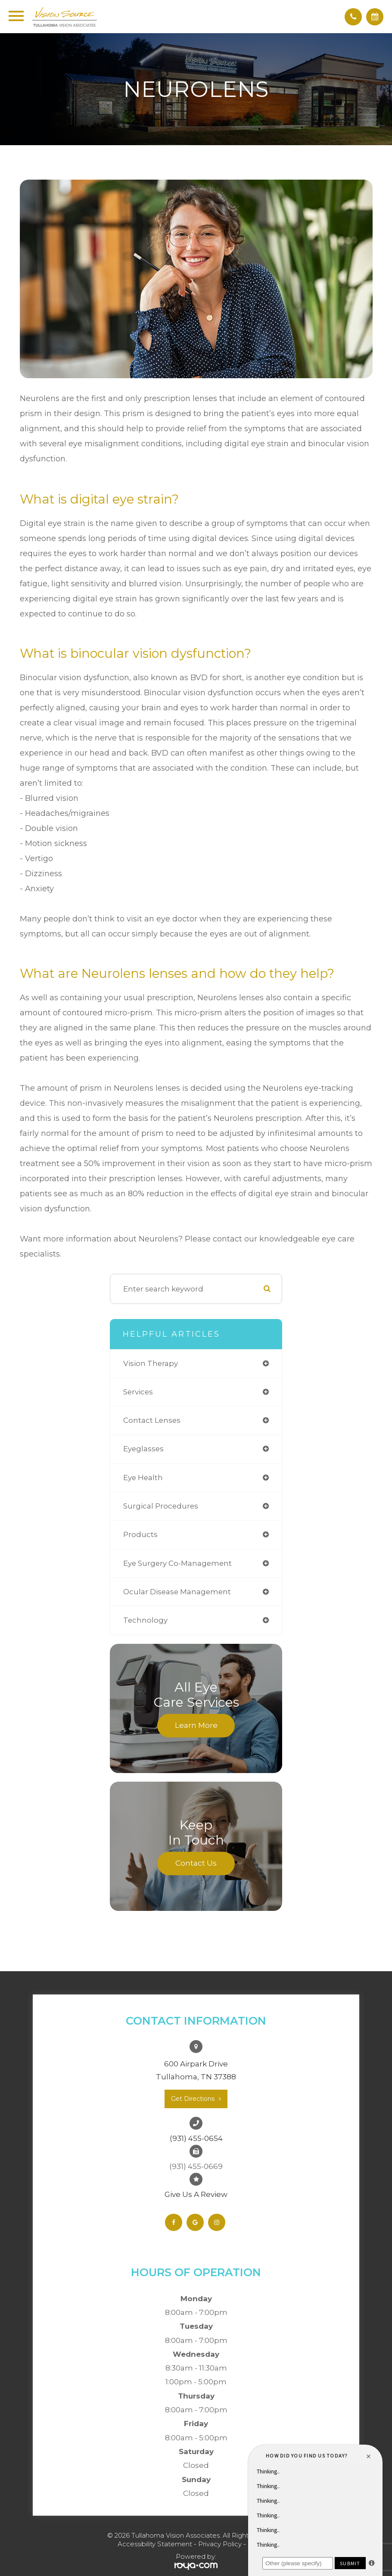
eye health (143, 1477)
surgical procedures (160, 1506)
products (140, 1534)
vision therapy (150, 1363)
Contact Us (196, 1863)
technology (145, 1620)
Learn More (196, 1725)
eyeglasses (143, 1448)
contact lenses (151, 1420)
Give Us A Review (196, 2194)
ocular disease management (177, 1591)
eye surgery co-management (177, 1563)
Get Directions (193, 2099)
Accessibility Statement (155, 2544)
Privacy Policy (220, 2544)
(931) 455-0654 (196, 2138)
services (138, 1392)
